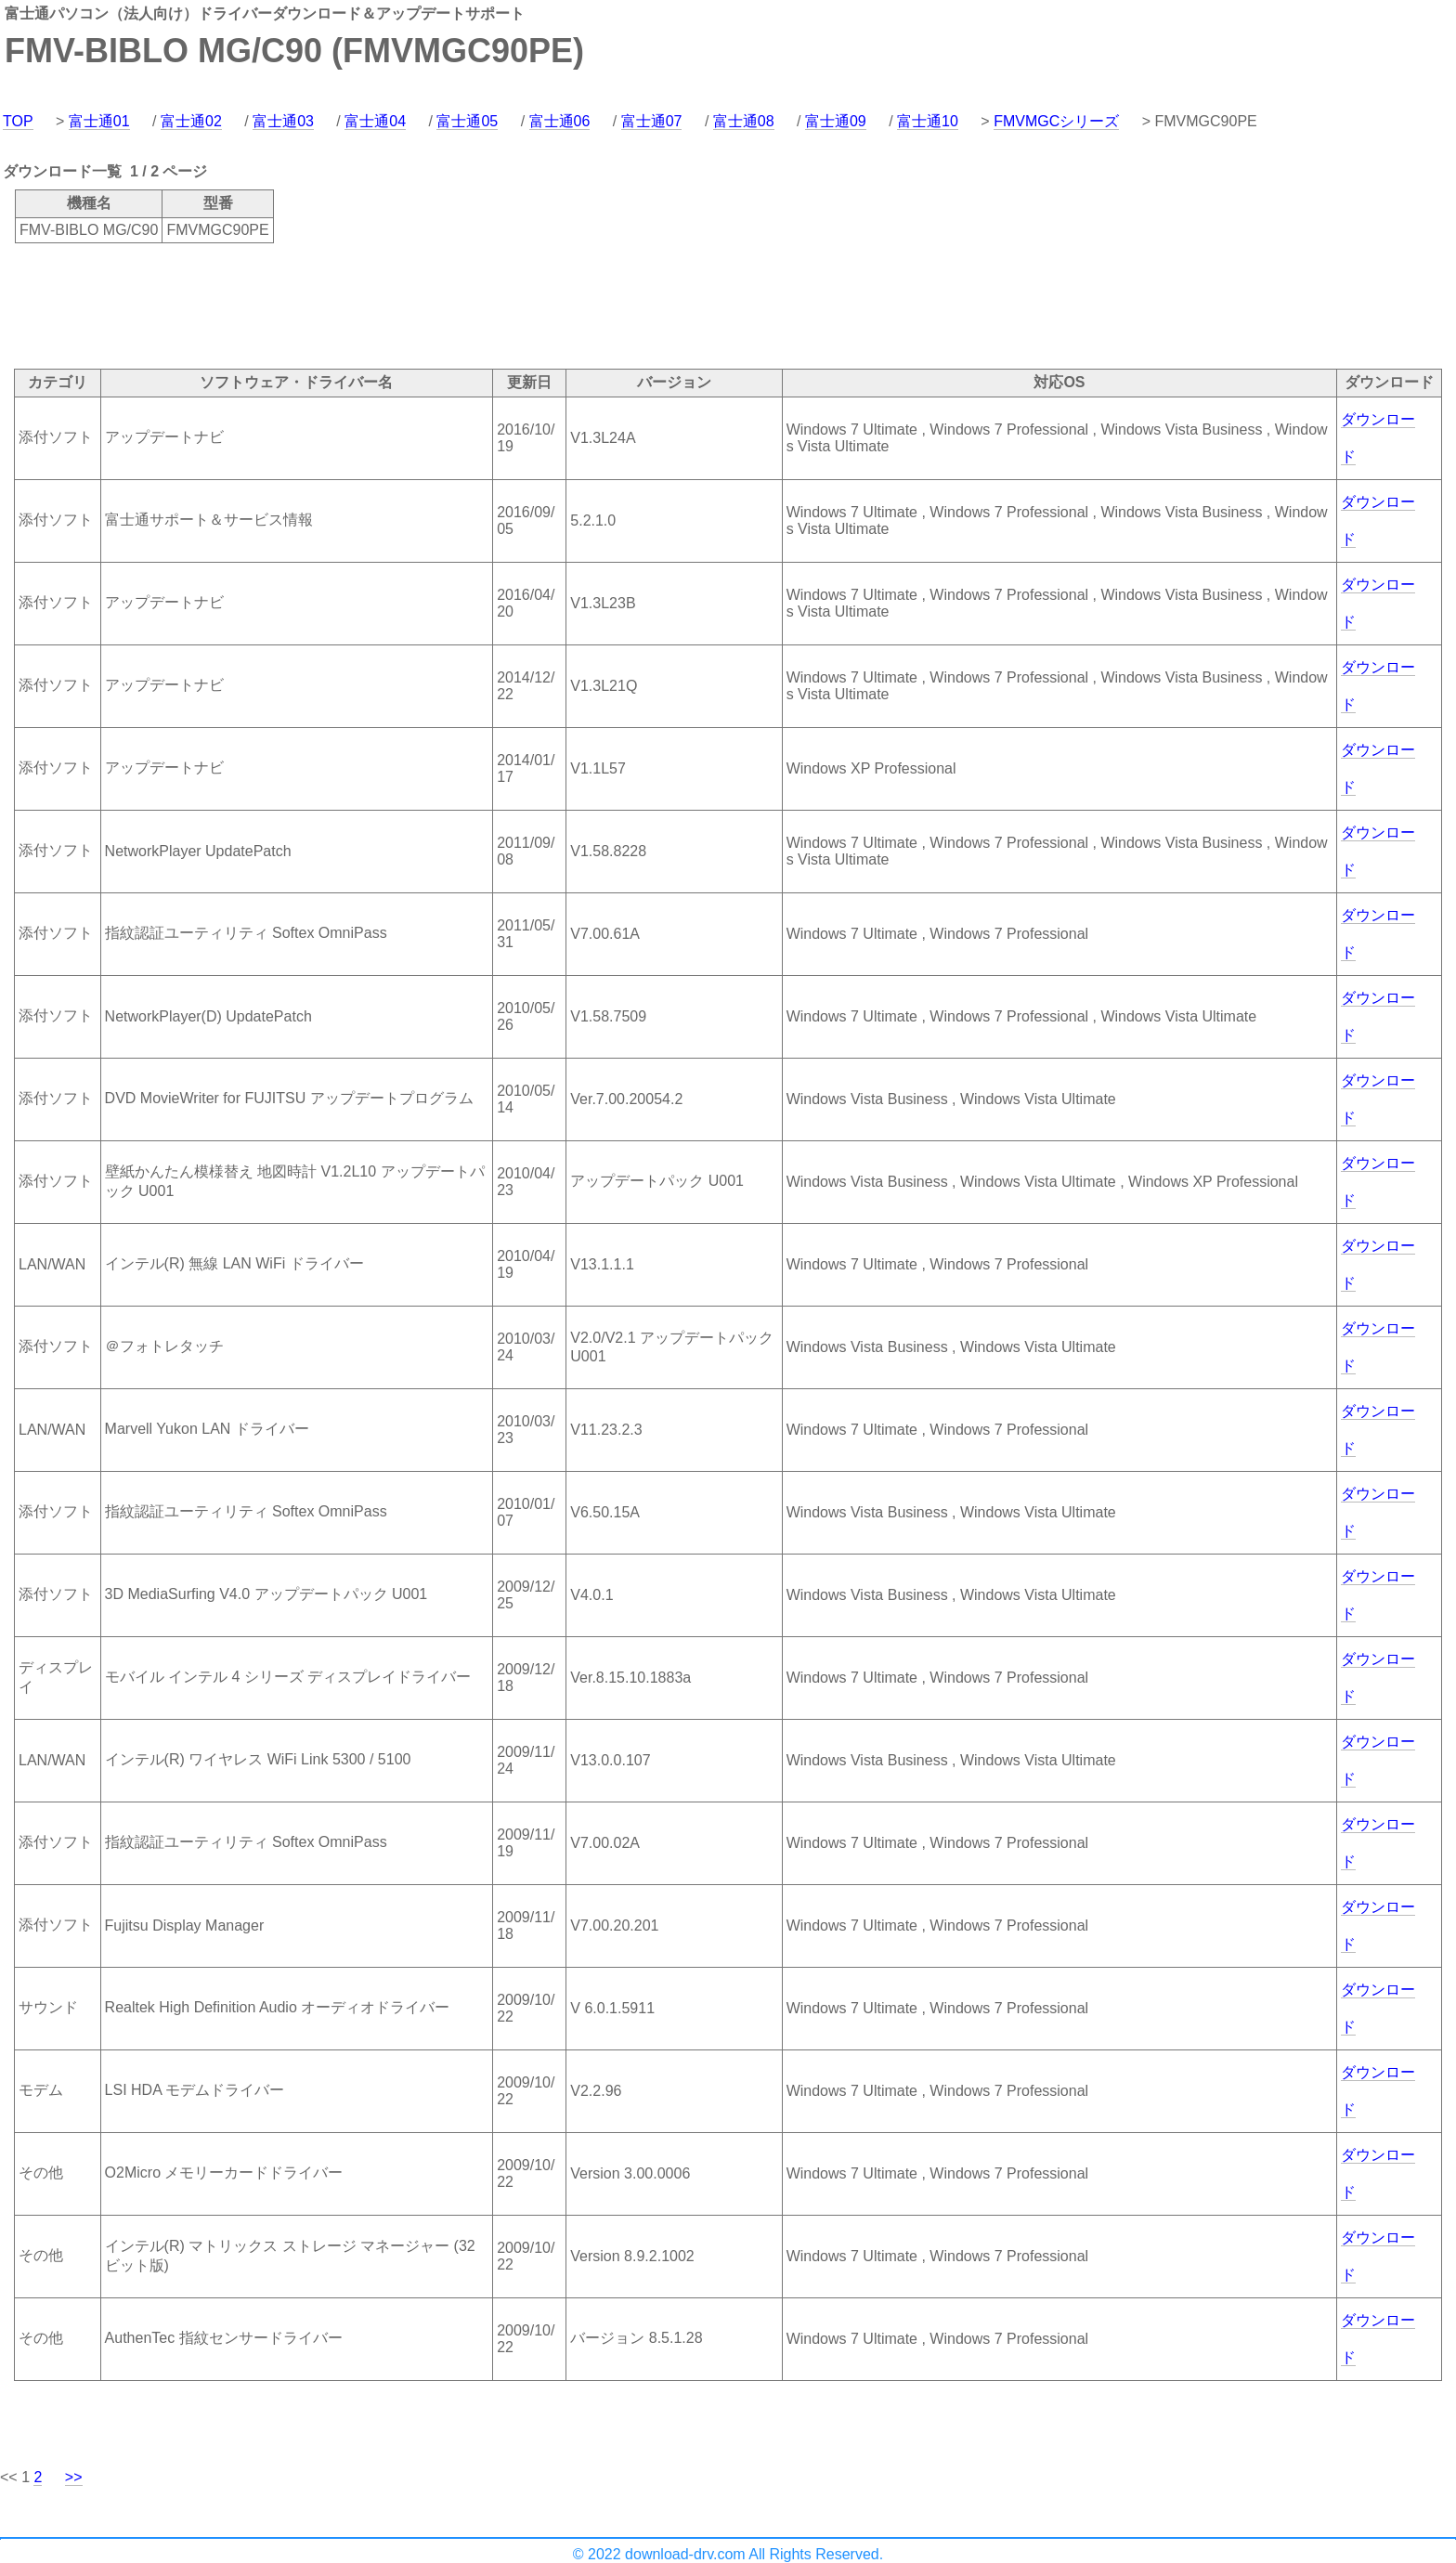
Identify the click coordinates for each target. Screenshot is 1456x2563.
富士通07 (651, 121)
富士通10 (927, 121)
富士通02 (191, 121)
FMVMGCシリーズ (1056, 121)
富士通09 (835, 121)
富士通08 (743, 121)
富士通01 (99, 121)
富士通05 (467, 121)
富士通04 (375, 121)
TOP (18, 121)
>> (74, 2477)
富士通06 (560, 121)
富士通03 (283, 121)
